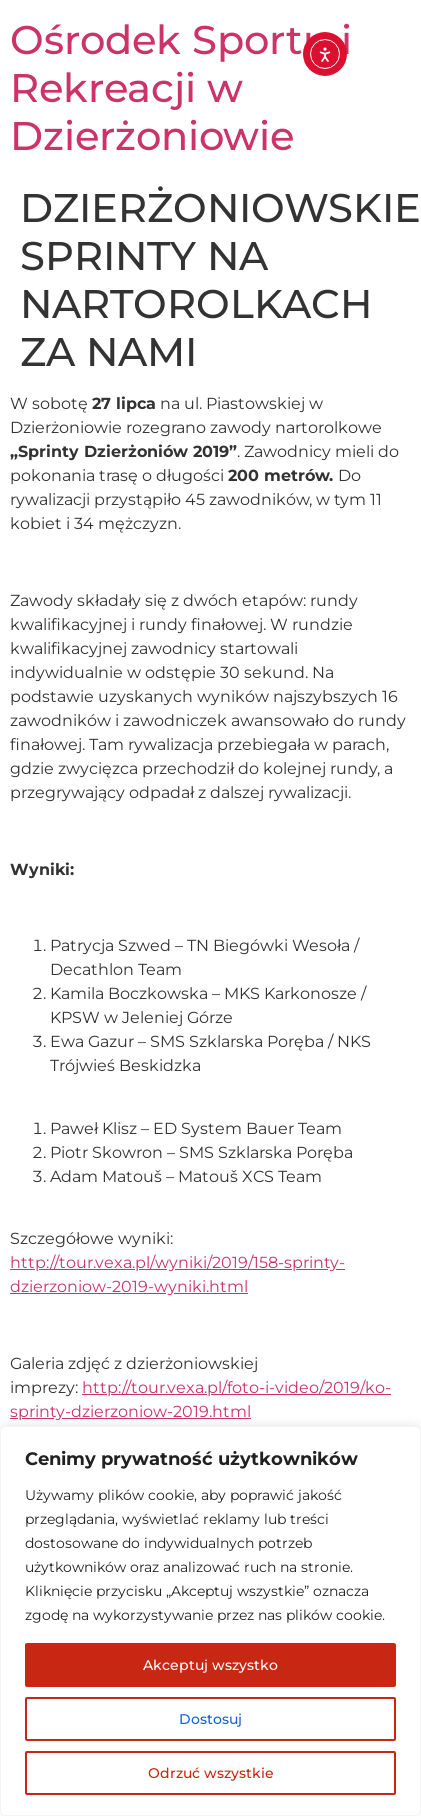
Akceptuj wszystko (210, 1665)
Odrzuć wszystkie (211, 1773)
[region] (210, 1621)
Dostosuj (210, 1719)
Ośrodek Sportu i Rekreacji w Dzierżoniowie (181, 87)
